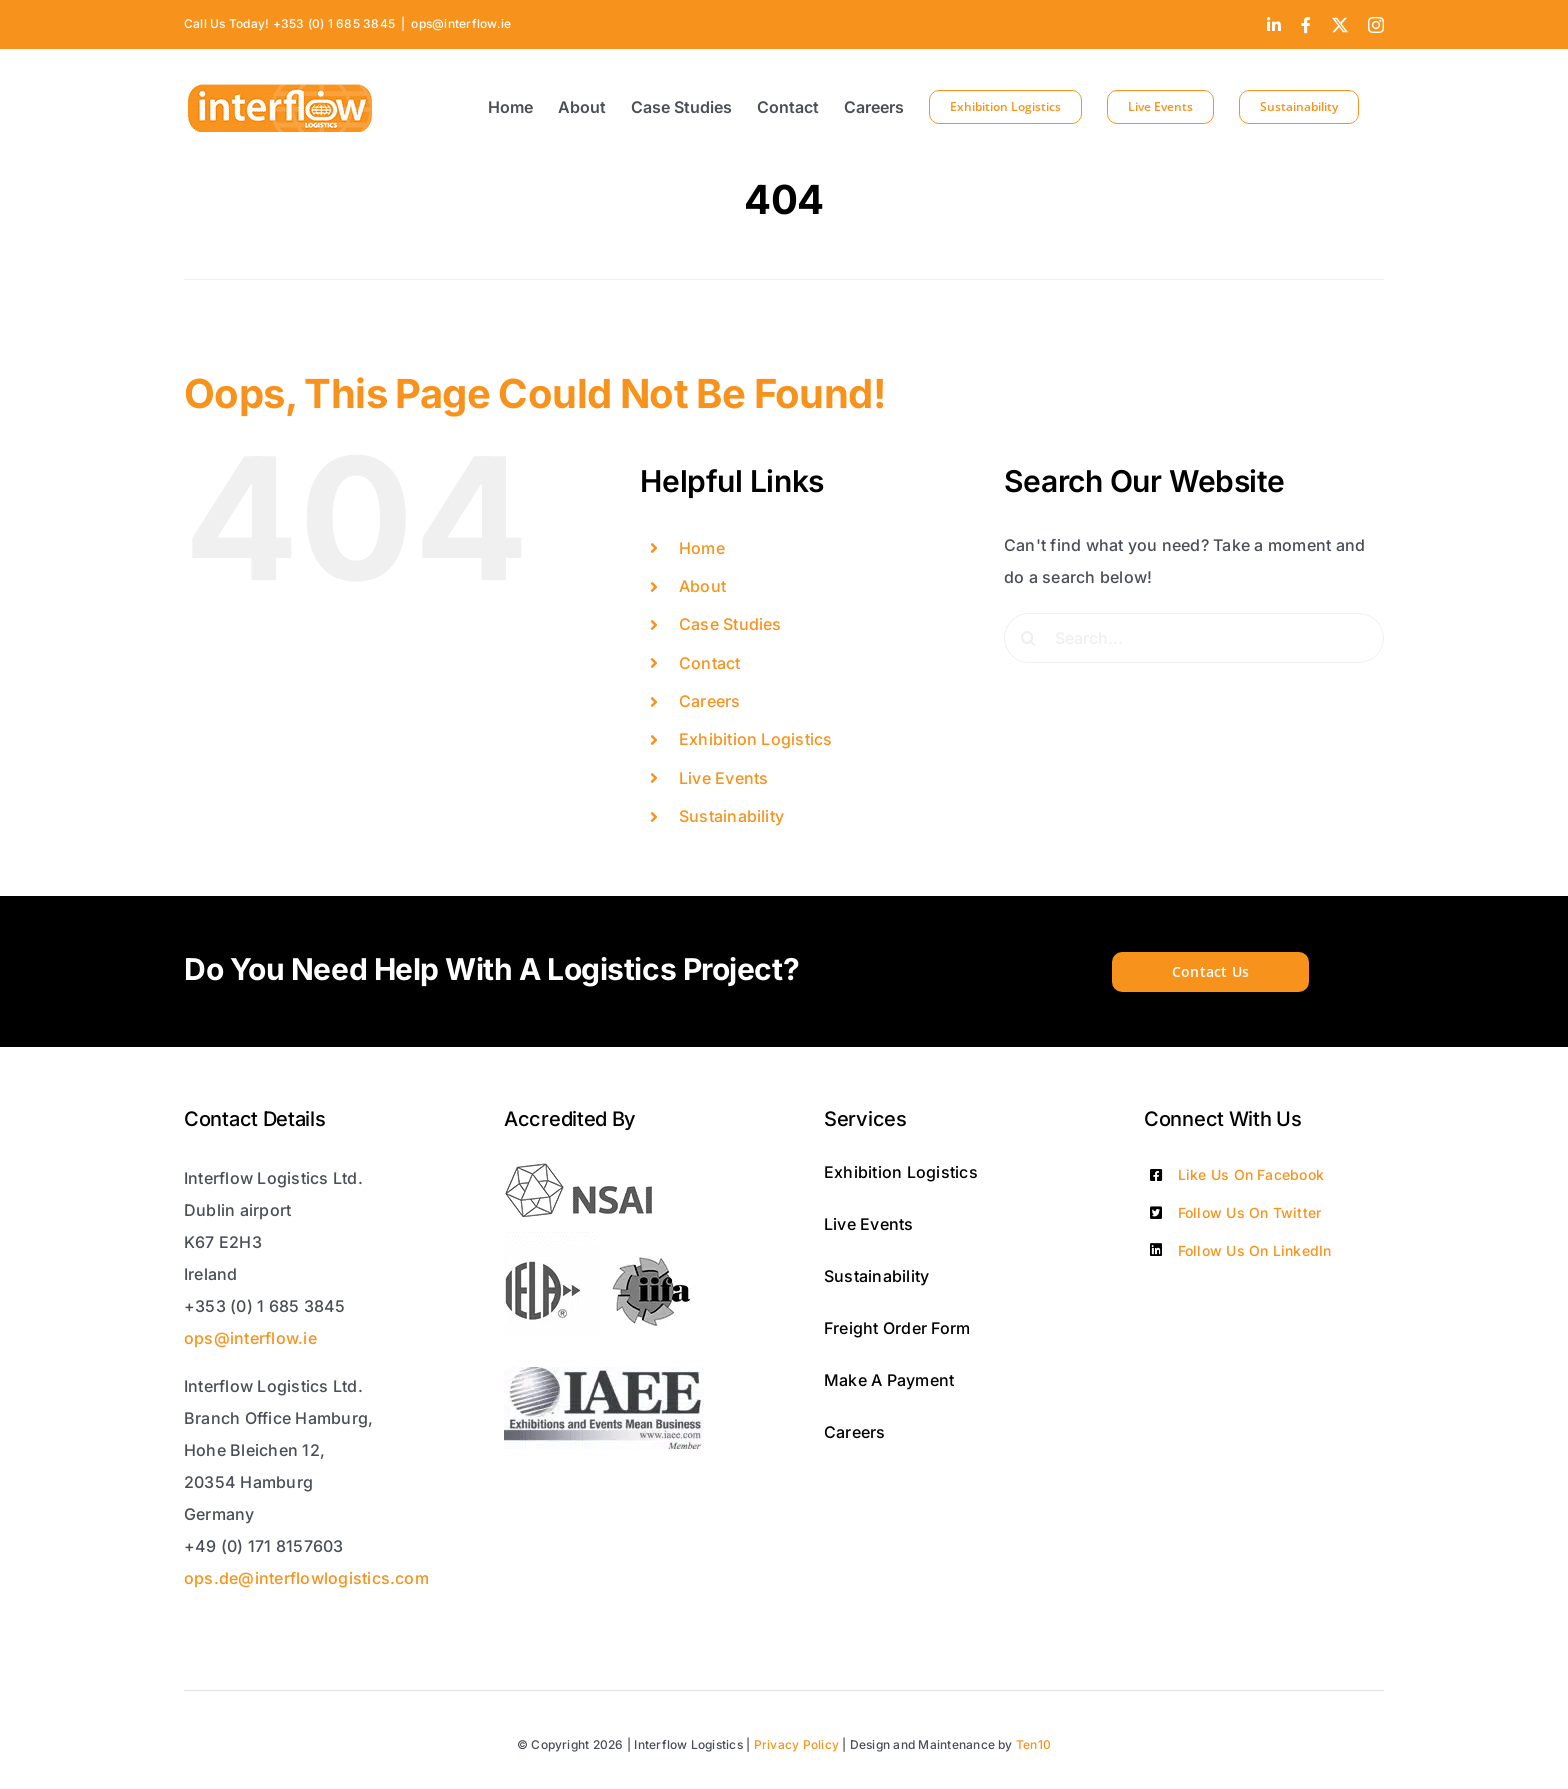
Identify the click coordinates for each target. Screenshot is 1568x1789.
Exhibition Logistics (756, 739)
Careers (710, 701)
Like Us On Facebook (1251, 1174)
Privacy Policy (796, 1744)
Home (702, 548)
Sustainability (731, 816)
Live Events (724, 778)
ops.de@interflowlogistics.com (306, 1578)
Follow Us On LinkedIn (1255, 1250)
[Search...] (1194, 638)
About (702, 586)
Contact (710, 663)
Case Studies (730, 624)
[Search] (1029, 638)
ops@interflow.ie (461, 23)
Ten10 (1033, 1744)
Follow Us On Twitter (1250, 1212)
